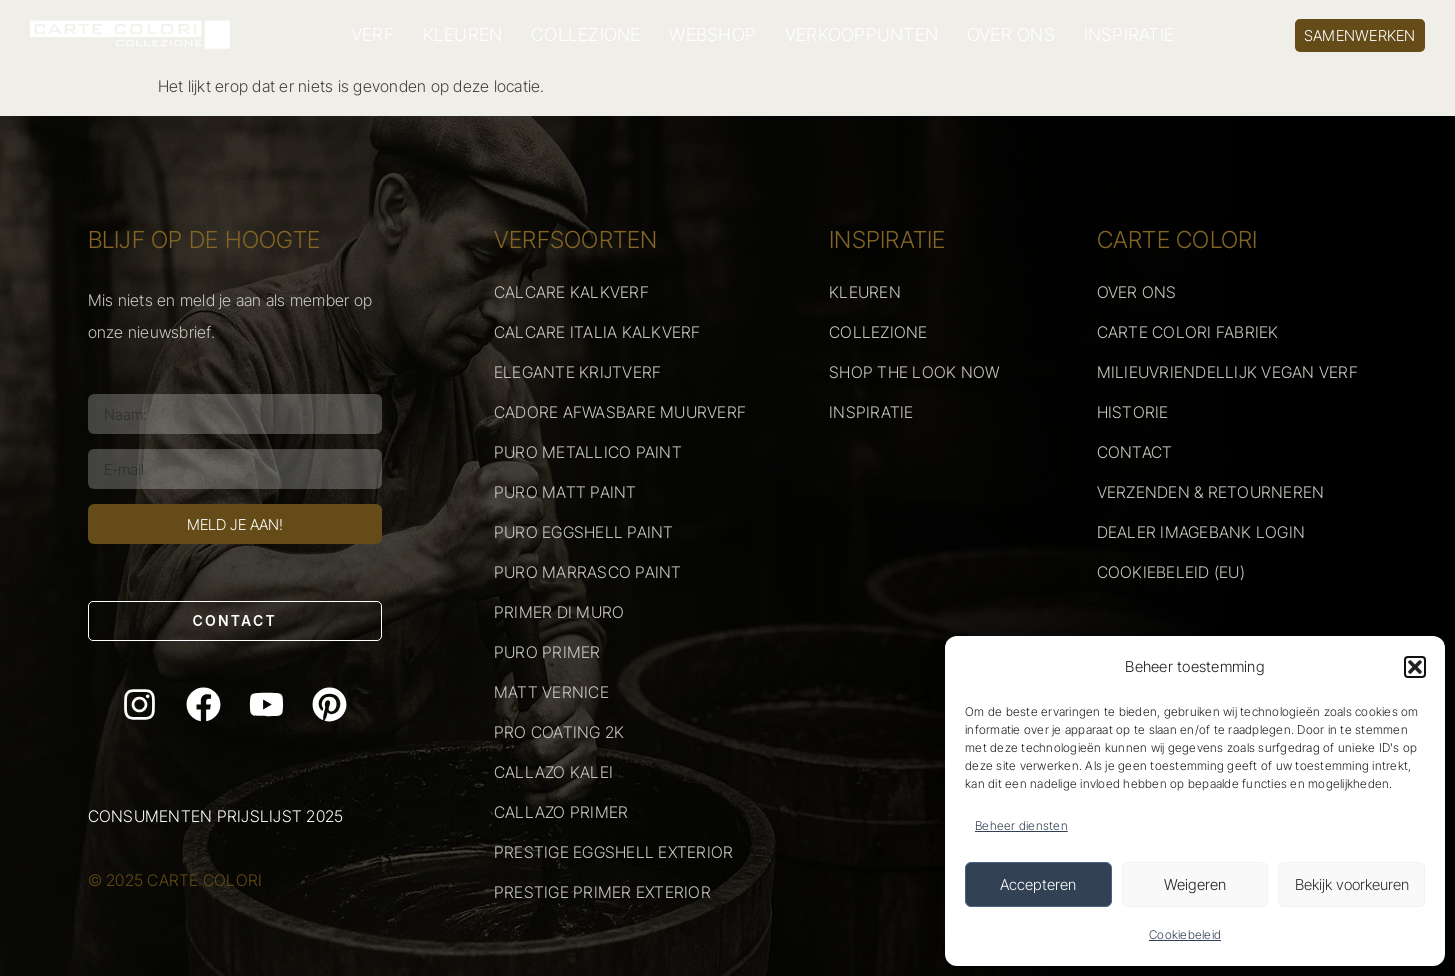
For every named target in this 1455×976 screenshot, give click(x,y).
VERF (372, 35)
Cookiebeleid (1185, 934)
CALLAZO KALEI (553, 772)
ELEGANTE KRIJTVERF (578, 372)
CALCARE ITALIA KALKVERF (597, 332)
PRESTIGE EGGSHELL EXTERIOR (614, 852)
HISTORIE (1133, 412)
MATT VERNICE (551, 692)
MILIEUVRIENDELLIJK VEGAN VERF (1227, 372)
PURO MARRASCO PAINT (588, 572)
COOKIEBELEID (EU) (1171, 572)
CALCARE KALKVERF (571, 292)
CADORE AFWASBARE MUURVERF (620, 412)
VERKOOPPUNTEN (861, 35)
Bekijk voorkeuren (1352, 884)
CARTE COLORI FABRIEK (1188, 332)
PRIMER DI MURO (559, 612)
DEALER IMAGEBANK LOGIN (1201, 532)
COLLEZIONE (586, 35)
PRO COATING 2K (559, 732)
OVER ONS (1011, 35)
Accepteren (1038, 884)
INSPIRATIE (1129, 35)
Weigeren (1195, 884)
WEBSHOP (712, 35)
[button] (1415, 667)
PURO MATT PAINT (565, 492)
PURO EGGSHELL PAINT (584, 532)
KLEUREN (463, 35)
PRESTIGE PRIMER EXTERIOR (602, 892)
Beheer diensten (1021, 825)
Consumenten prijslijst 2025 (216, 816)
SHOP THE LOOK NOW (914, 372)
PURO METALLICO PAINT (588, 452)
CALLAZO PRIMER (561, 812)
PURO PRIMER (547, 652)
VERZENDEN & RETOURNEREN (1211, 492)
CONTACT (1135, 452)
